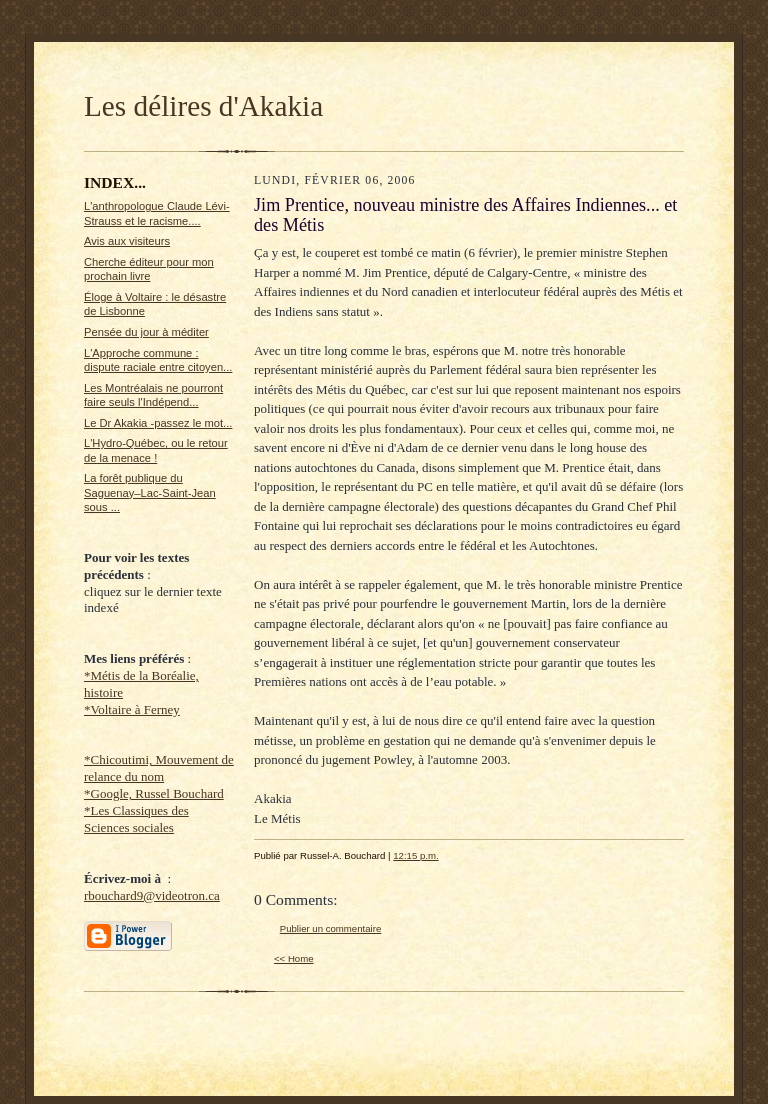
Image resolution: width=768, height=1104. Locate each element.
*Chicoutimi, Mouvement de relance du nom (159, 768)
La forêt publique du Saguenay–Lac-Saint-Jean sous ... (150, 492)
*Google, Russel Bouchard (154, 793)
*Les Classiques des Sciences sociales (136, 819)
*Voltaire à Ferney (132, 709)
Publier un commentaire (330, 928)
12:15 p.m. (415, 855)
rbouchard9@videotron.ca (152, 895)
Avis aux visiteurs (127, 241)
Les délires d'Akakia (203, 106)
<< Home (294, 958)
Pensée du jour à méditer (146, 332)
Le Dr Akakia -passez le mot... (158, 423)
